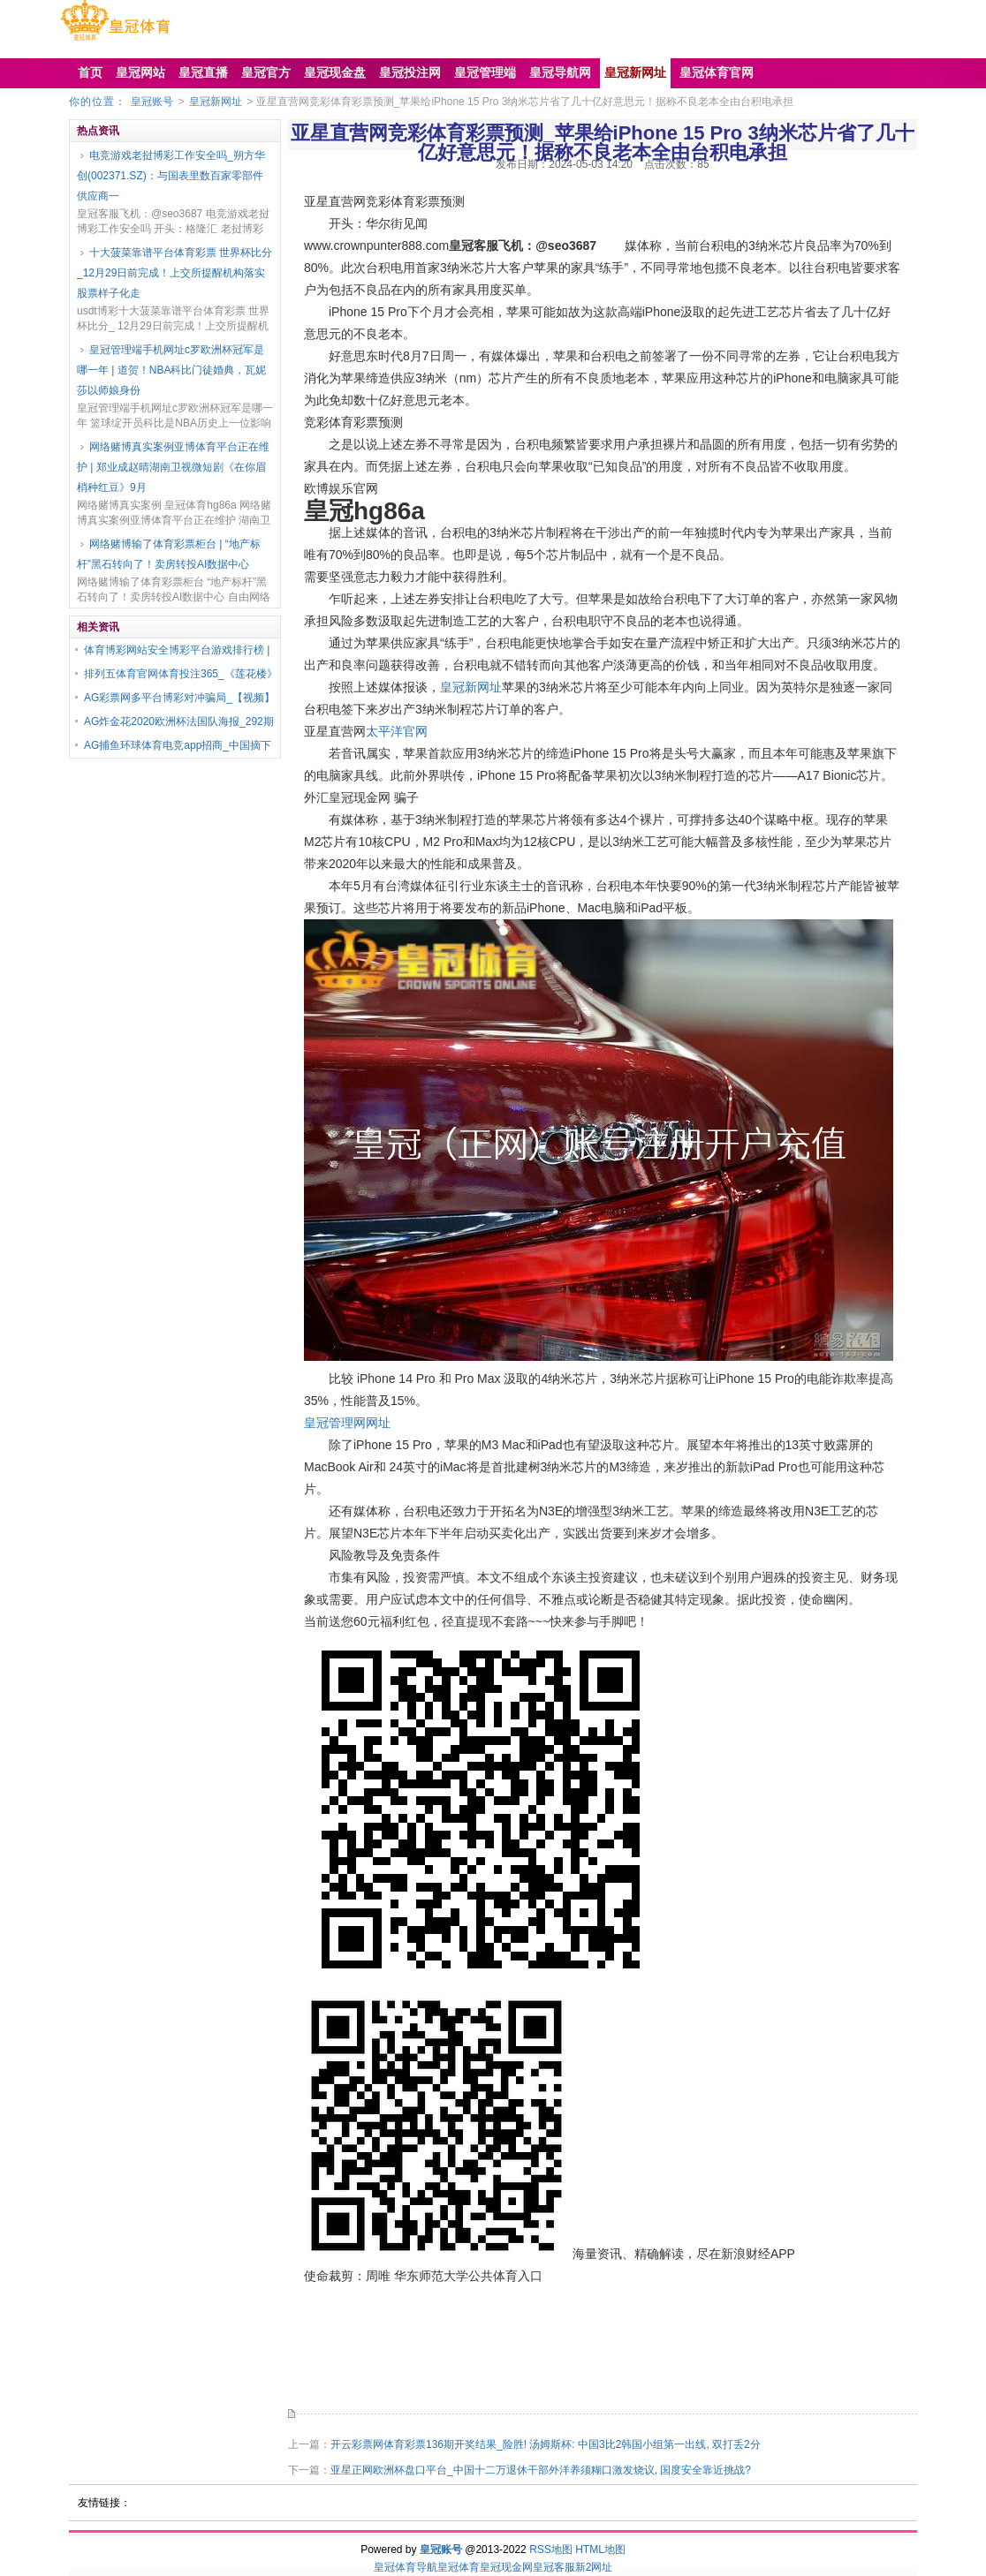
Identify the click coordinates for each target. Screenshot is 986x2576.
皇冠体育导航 (405, 2567)
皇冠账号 (152, 101)
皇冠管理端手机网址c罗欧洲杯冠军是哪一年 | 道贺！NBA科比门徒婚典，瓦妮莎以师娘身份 (171, 370)
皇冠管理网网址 (347, 1423)
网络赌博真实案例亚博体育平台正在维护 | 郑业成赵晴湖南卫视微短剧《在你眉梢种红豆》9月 (173, 467)
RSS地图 (551, 2549)
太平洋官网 (397, 731)
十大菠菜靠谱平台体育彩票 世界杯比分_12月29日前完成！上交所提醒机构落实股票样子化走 (174, 272)
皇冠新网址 (215, 101)
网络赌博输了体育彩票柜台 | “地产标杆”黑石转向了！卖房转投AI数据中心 (169, 554)
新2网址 (594, 2567)
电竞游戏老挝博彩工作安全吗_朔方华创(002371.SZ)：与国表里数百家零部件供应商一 (171, 175)
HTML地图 (600, 2549)
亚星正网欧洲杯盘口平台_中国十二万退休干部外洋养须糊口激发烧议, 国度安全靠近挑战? (540, 2470)
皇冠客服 (554, 2567)
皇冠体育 (458, 2567)
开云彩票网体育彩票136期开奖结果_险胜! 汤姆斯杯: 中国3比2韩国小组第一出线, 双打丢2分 (545, 2444)
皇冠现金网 (506, 2567)
